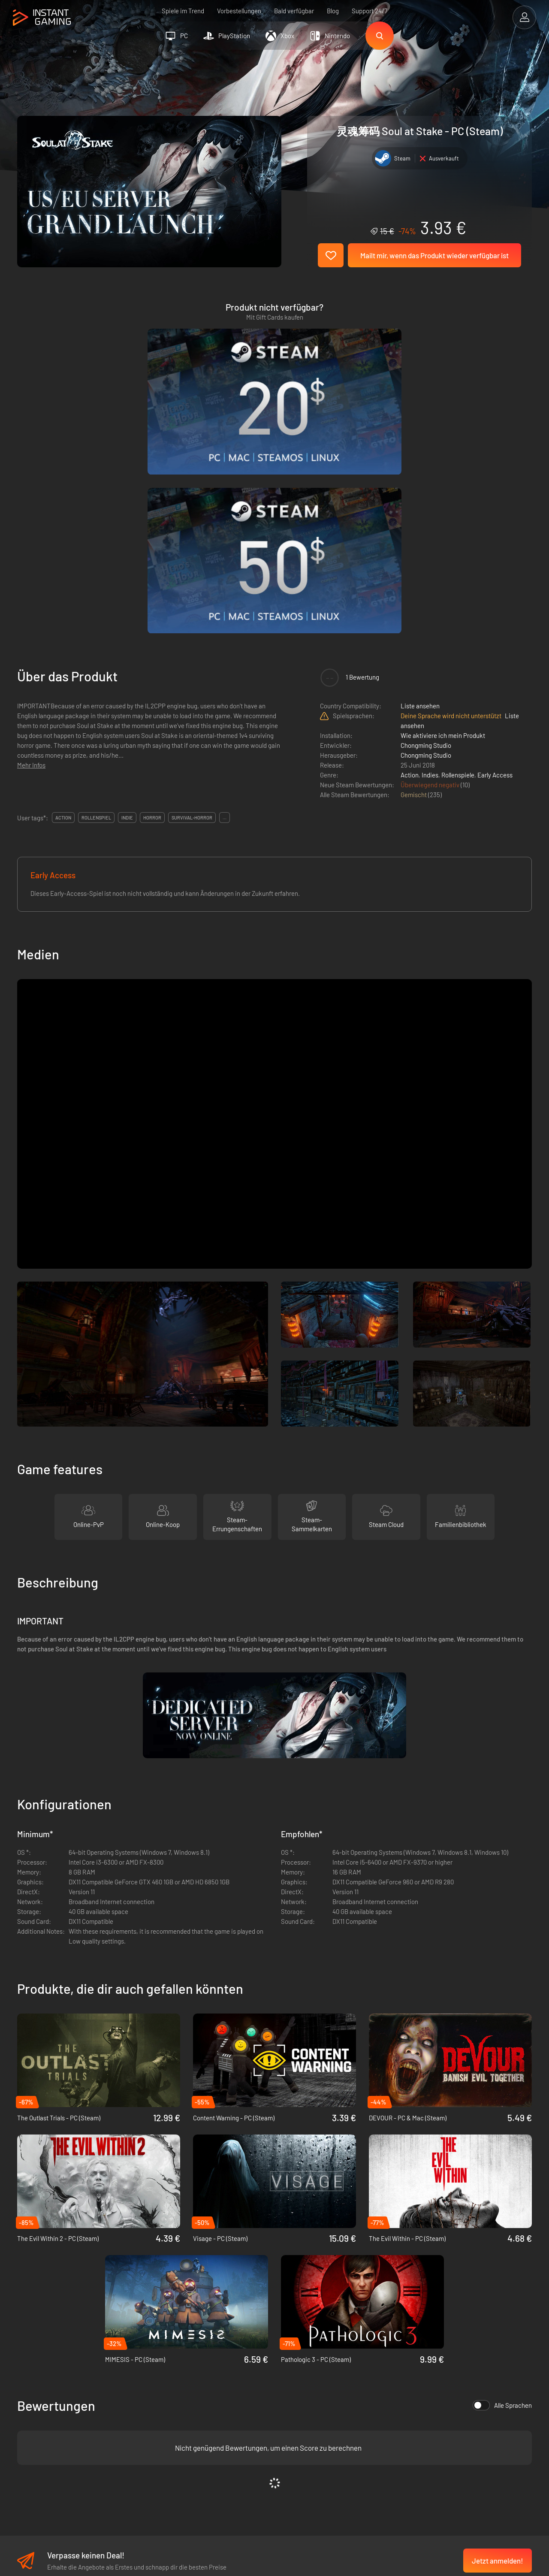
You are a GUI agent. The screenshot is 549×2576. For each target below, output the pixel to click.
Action (410, 563)
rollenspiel (96, 606)
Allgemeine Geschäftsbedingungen (195, 2391)
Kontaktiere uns (169, 2433)
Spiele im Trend (183, 11)
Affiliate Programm (173, 2419)
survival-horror (192, 606)
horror (152, 606)
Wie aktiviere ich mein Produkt (443, 524)
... (224, 606)
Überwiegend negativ (431, 573)
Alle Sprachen (502, 2194)
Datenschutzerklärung (178, 2405)
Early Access (495, 563)
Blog (333, 11)
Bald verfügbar (294, 11)
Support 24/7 (369, 11)
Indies (430, 563)
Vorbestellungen (239, 11)
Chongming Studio (426, 534)
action (63, 606)
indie (127, 606)
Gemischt (414, 583)
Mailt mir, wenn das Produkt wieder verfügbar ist (434, 255)
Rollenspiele (457, 563)
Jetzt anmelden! (497, 2349)
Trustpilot (30, 2391)
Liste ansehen (420, 494)
